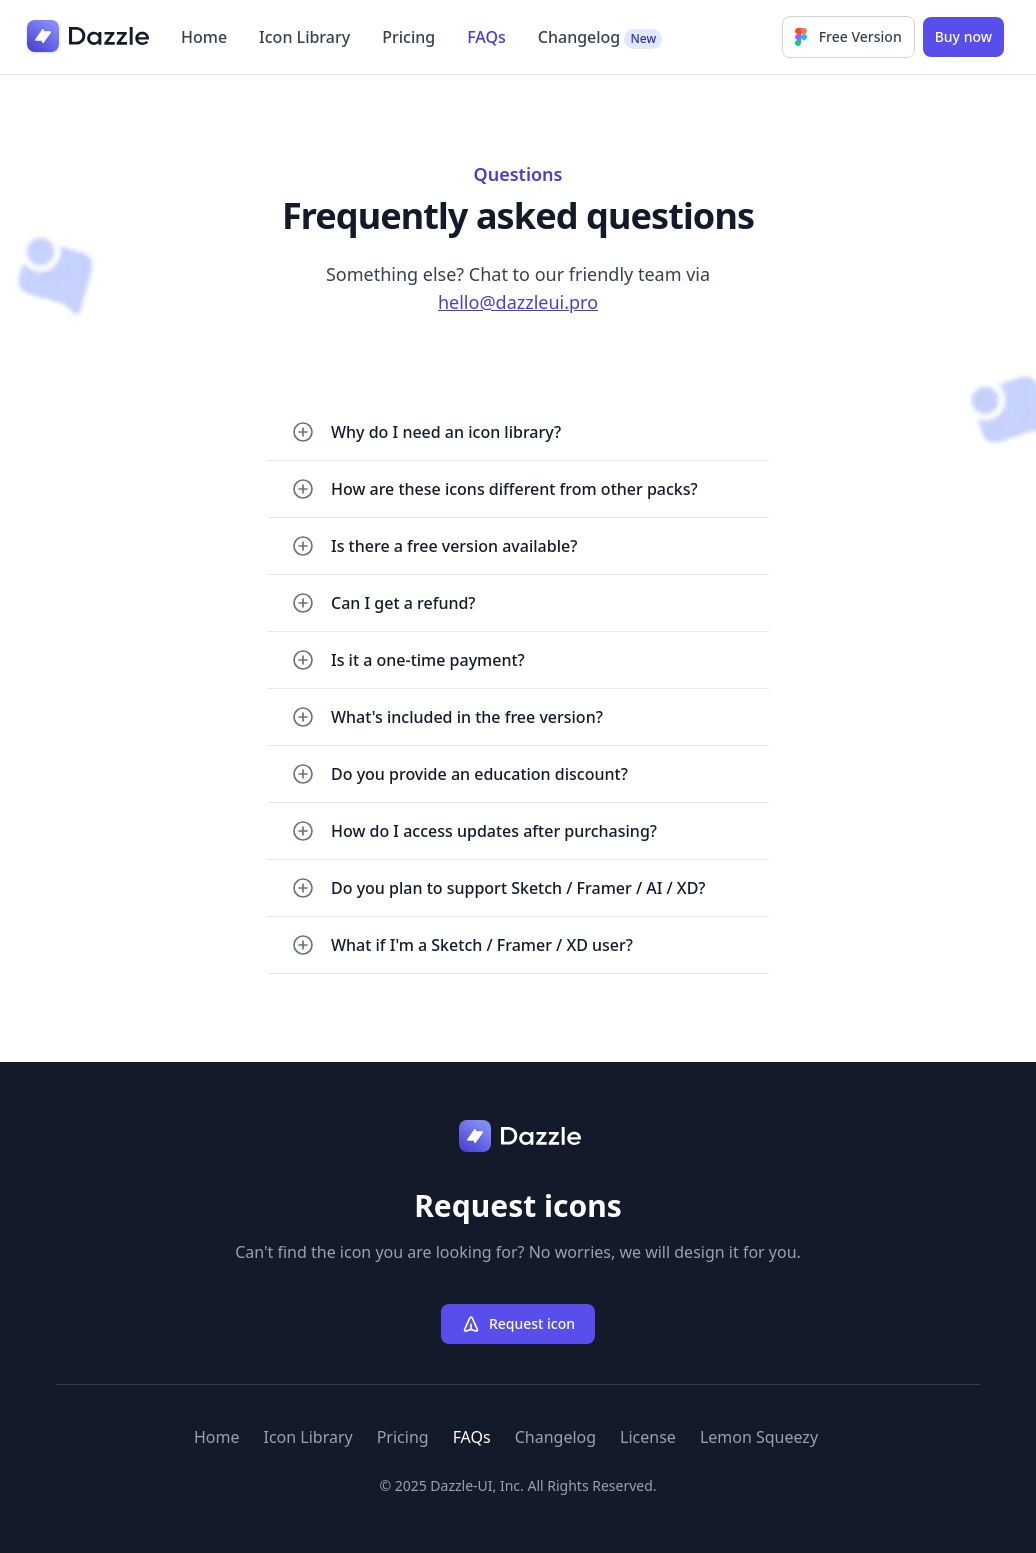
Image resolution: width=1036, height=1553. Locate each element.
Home (204, 37)
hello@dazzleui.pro (518, 302)
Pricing (408, 37)
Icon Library (304, 37)
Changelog (600, 37)
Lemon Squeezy (759, 1437)
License (648, 1437)
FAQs (486, 37)
